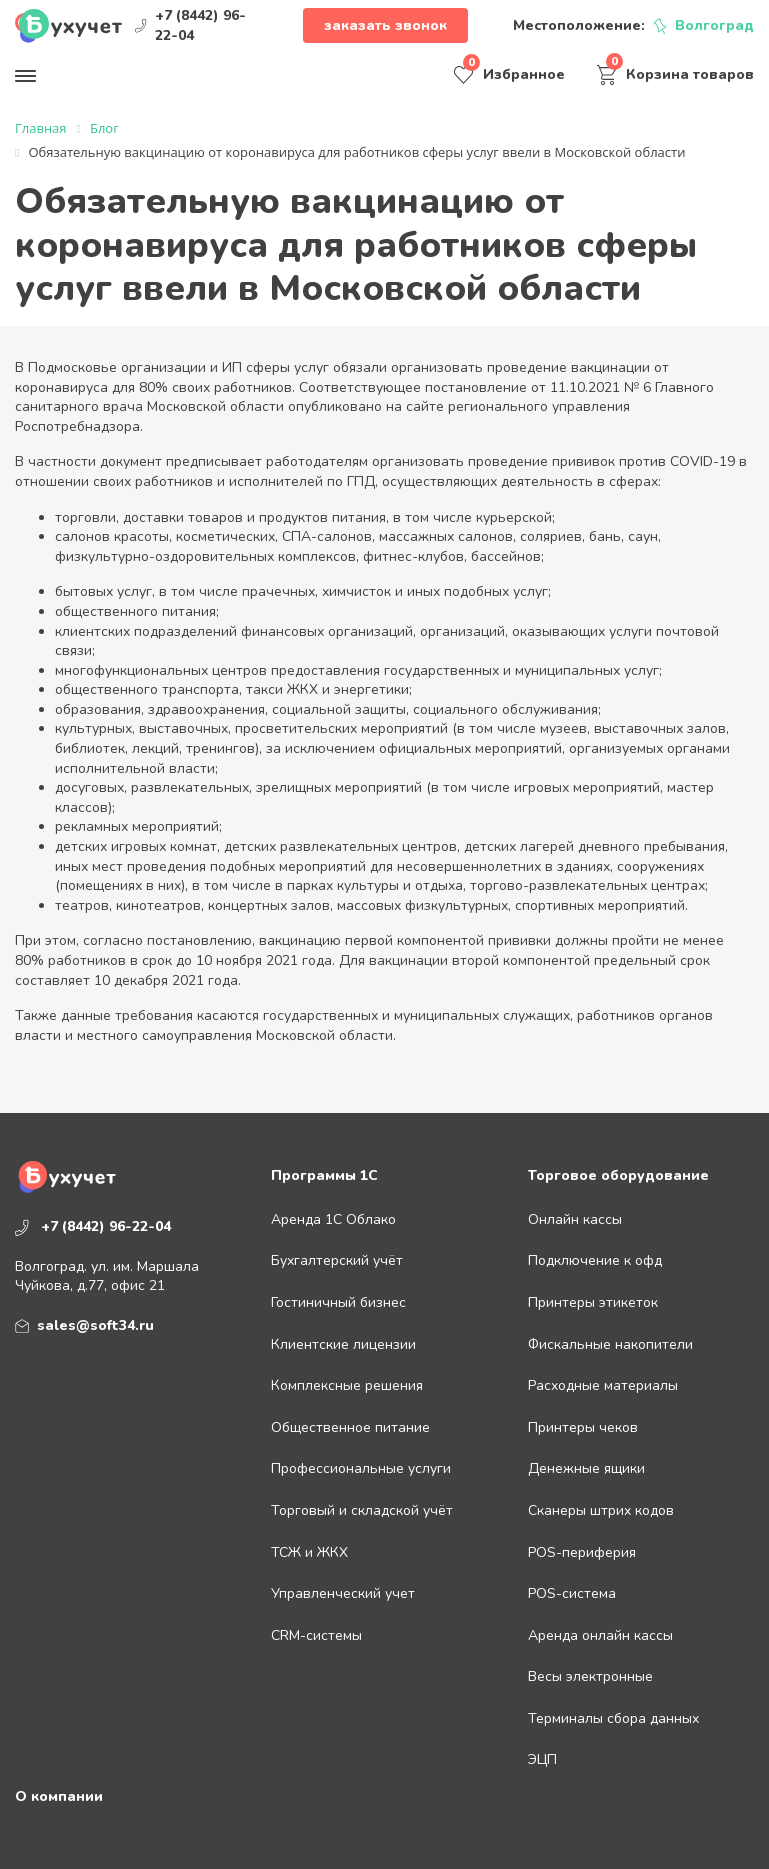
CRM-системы (316, 1635)
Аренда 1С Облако (333, 1219)
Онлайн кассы (575, 1219)
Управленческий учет (343, 1593)
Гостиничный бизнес (338, 1302)
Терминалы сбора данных (613, 1718)
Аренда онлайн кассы (600, 1635)
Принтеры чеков (583, 1427)
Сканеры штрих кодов (601, 1510)
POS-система (572, 1593)
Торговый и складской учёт (362, 1510)
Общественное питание (350, 1427)
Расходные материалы (603, 1385)
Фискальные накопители (610, 1344)
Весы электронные (590, 1676)
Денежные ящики (586, 1468)
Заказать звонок (385, 25)
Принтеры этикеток (593, 1302)
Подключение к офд (595, 1260)
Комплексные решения (347, 1385)
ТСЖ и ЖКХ (309, 1552)
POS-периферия (582, 1552)
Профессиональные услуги (361, 1468)
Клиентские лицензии (343, 1344)
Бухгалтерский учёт (337, 1260)
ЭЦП (542, 1759)
